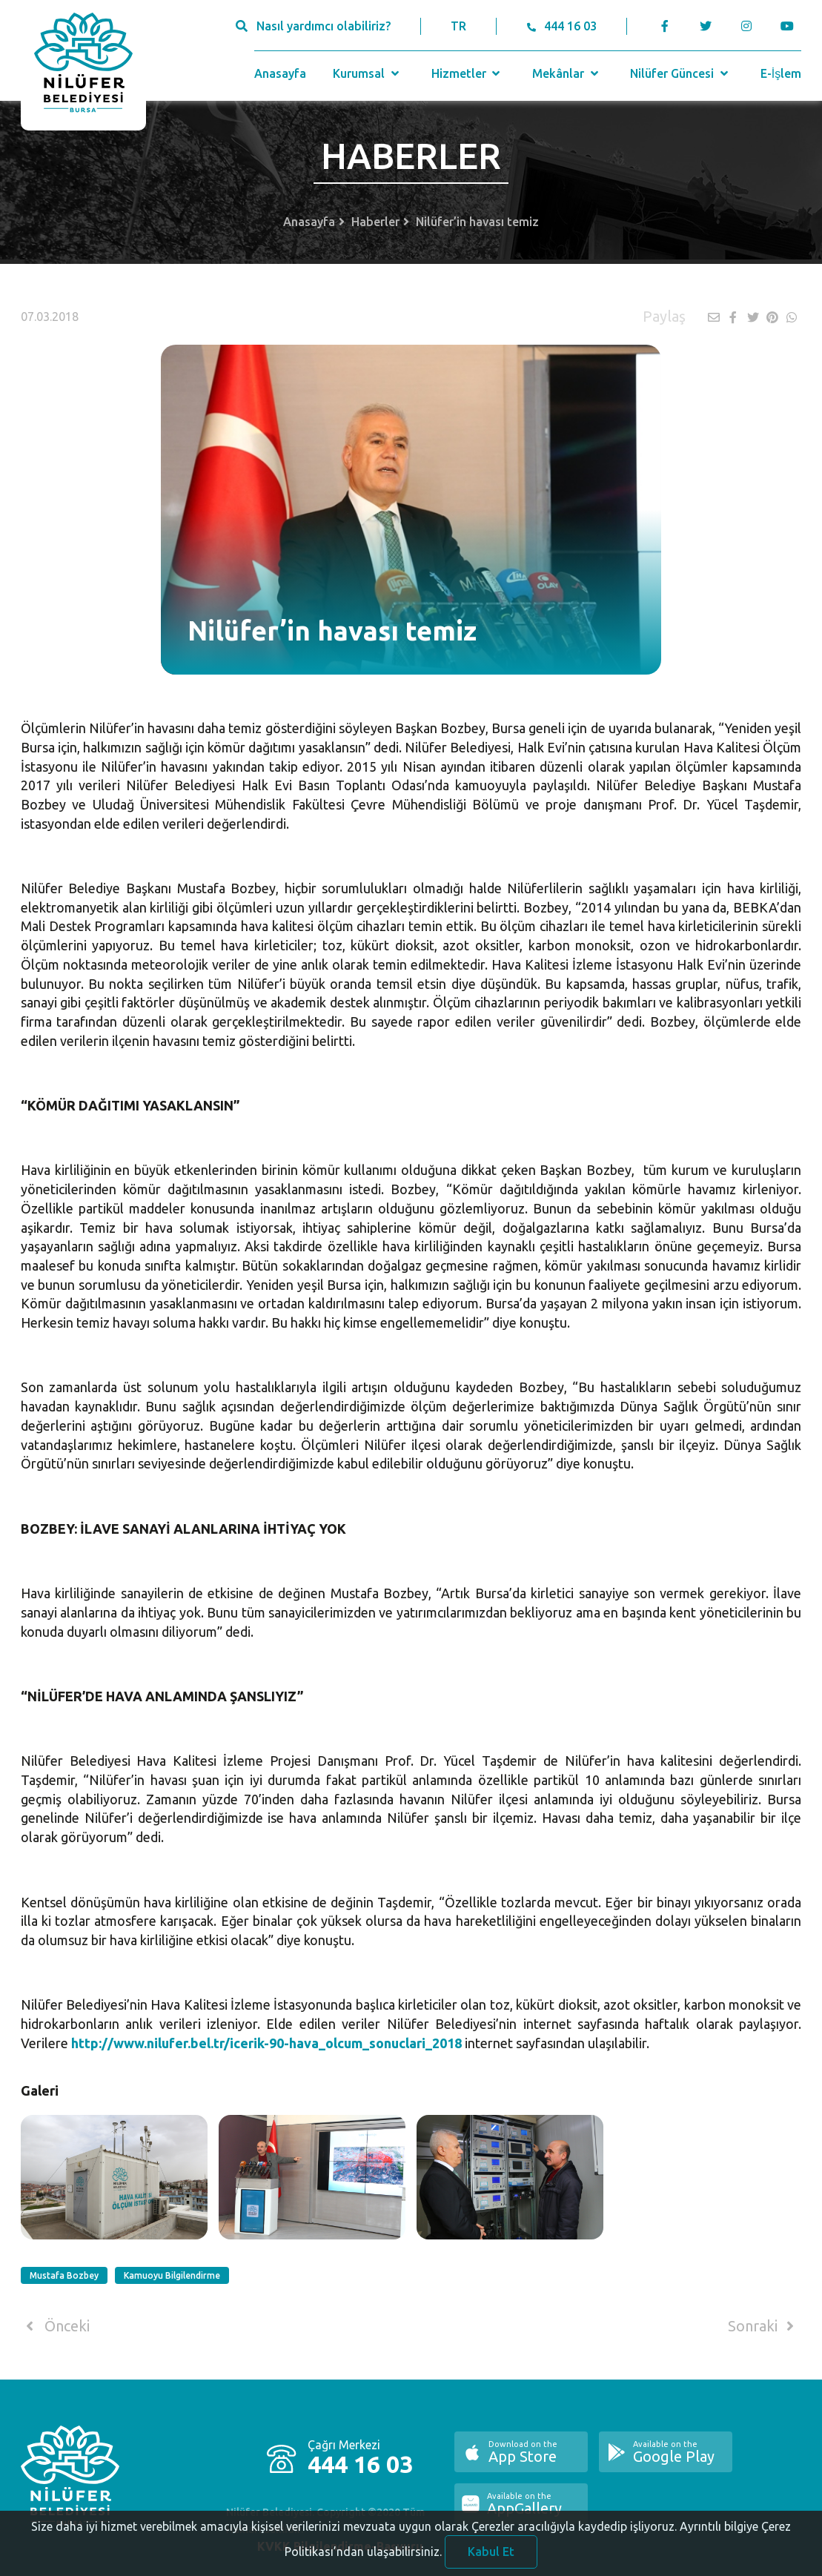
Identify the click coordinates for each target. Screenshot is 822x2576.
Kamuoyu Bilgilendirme (172, 2275)
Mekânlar (566, 73)
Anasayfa (280, 73)
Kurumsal (367, 73)
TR (458, 26)
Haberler (375, 221)
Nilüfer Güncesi (680, 73)
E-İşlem (780, 73)
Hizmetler (467, 73)
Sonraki (763, 2326)
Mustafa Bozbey (64, 2275)
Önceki (55, 2326)
